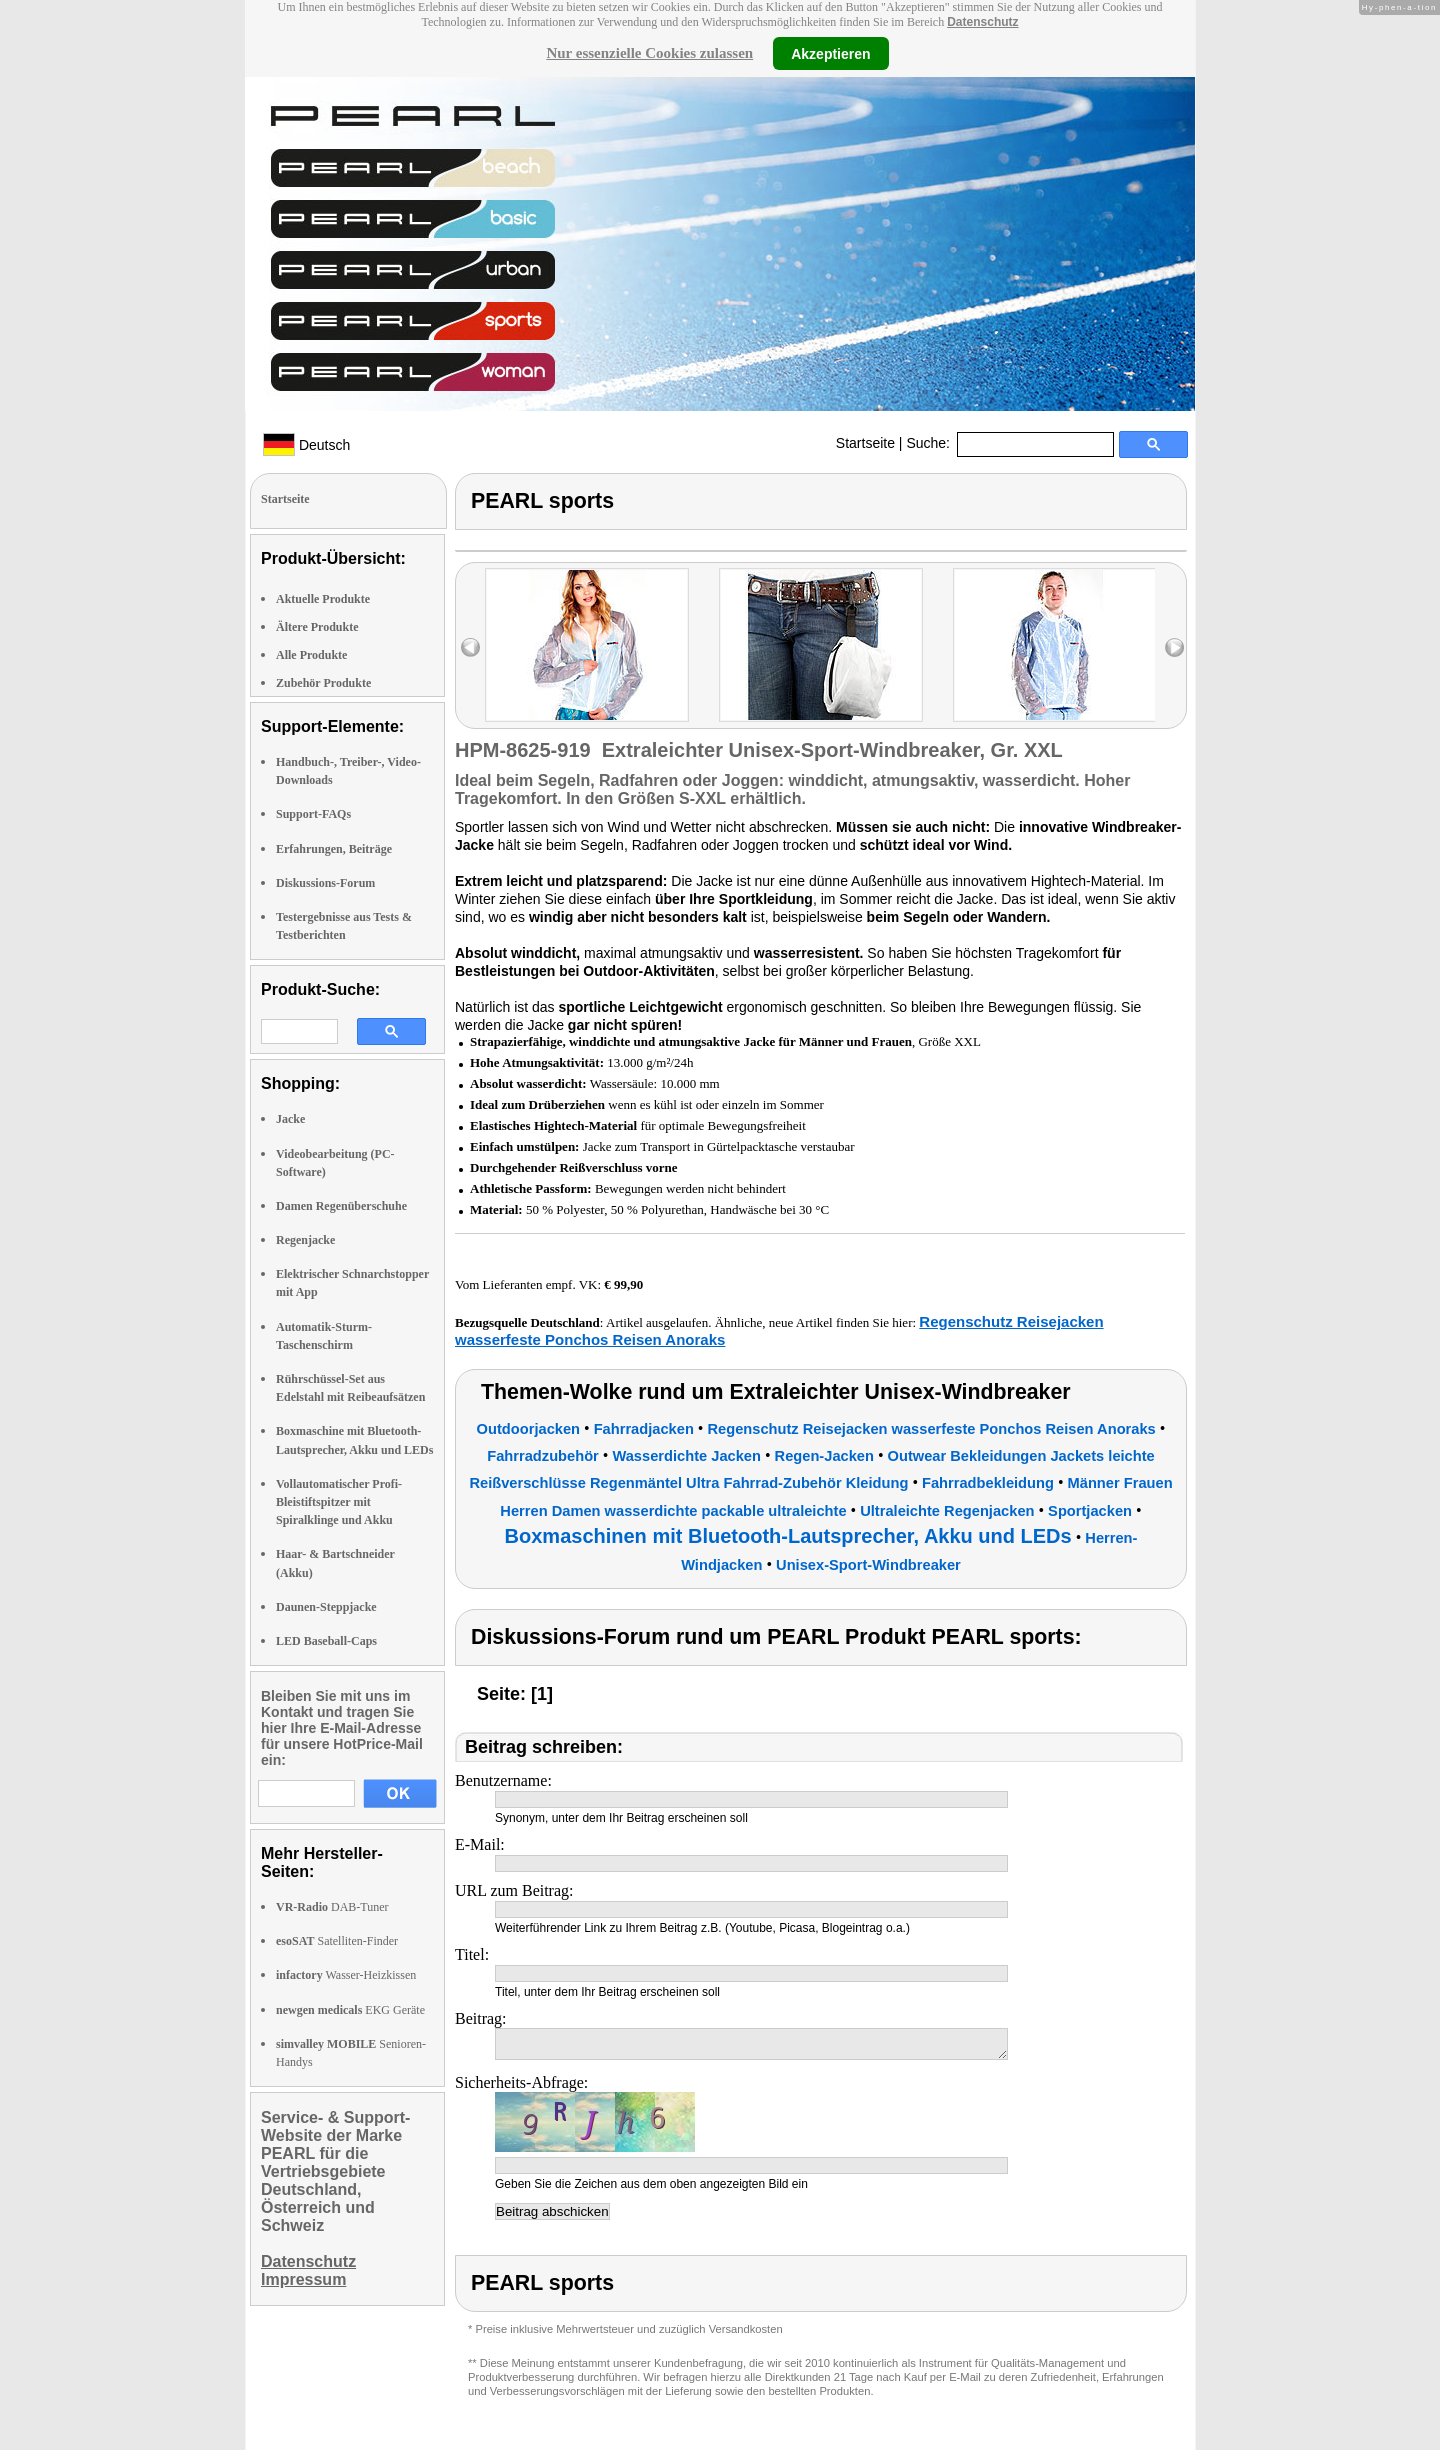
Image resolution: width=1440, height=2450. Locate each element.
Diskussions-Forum (325, 883)
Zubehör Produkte (323, 683)
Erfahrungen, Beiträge (334, 849)
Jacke (290, 1119)
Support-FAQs (313, 814)
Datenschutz (982, 22)
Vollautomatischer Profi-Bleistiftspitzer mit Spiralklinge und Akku (339, 1502)
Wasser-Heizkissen (346, 1975)
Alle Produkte (311, 655)
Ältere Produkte (317, 627)
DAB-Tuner (332, 1907)
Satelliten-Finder (337, 1941)
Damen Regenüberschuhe (341, 1206)
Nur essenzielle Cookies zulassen (649, 53)
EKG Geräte (350, 2010)
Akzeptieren (830, 53)
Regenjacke (305, 1240)
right (1174, 647)
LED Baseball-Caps (326, 1641)
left (470, 647)
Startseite (865, 443)
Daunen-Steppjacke (326, 1607)
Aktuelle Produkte (323, 599)
